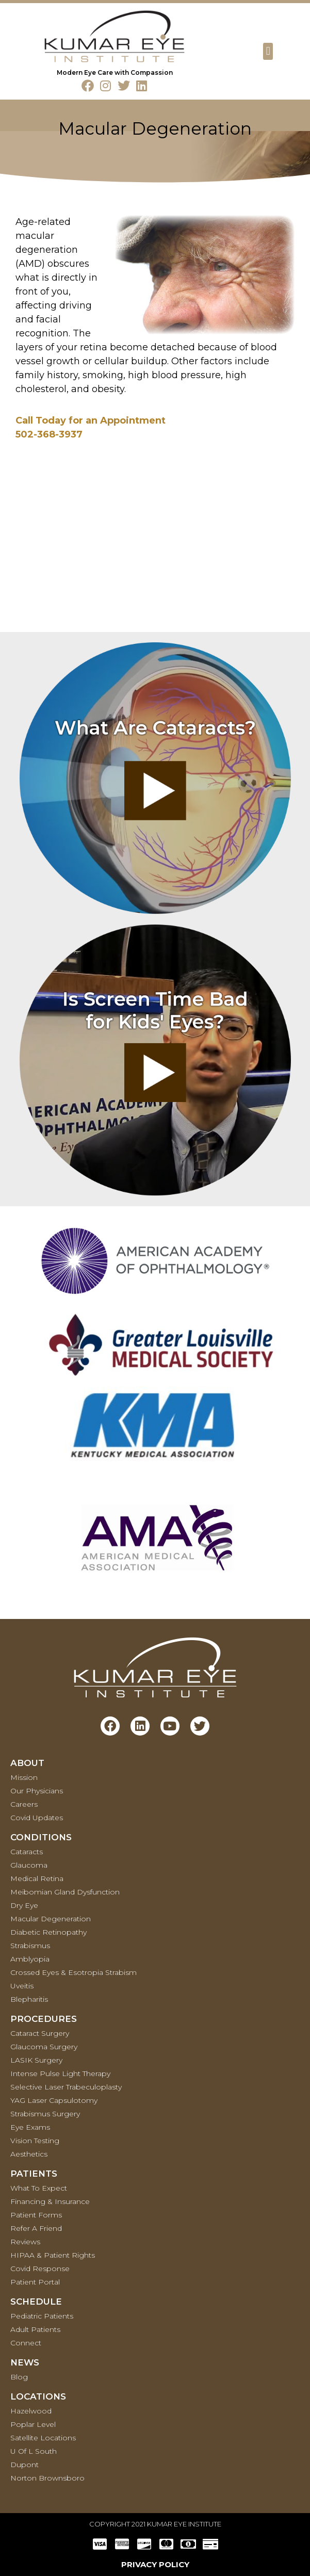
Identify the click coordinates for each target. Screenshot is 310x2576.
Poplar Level (33, 2424)
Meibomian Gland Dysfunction (65, 1892)
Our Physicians (36, 1790)
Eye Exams (30, 2127)
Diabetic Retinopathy (48, 1932)
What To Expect (38, 2188)
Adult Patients (35, 2329)
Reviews (25, 2241)
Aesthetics (28, 2154)
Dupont (24, 2464)
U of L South (33, 2451)
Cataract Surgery (39, 2033)
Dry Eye (24, 1905)
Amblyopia (30, 1959)
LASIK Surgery (36, 2060)
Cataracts (26, 1851)
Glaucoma (28, 1865)
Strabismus (30, 1945)
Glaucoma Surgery (43, 2046)
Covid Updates (36, 1817)
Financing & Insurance (50, 2201)
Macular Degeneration (50, 1918)
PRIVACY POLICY (155, 2564)
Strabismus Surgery (45, 2113)
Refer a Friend (36, 2228)
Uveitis (22, 1985)
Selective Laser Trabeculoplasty (66, 2087)
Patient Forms (36, 2214)
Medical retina (36, 1878)
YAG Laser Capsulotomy (53, 2100)
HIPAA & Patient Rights (52, 2255)
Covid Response (40, 2268)
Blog (19, 2376)
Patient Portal (35, 2282)
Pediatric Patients (41, 2316)
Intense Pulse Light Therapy (60, 2073)
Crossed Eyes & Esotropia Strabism (73, 1972)
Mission (24, 1777)
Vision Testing (34, 2140)
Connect (25, 2342)
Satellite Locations (43, 2437)
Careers (24, 1804)
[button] (268, 51)
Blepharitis (29, 1999)
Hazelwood (31, 2411)
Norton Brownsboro (47, 2478)
